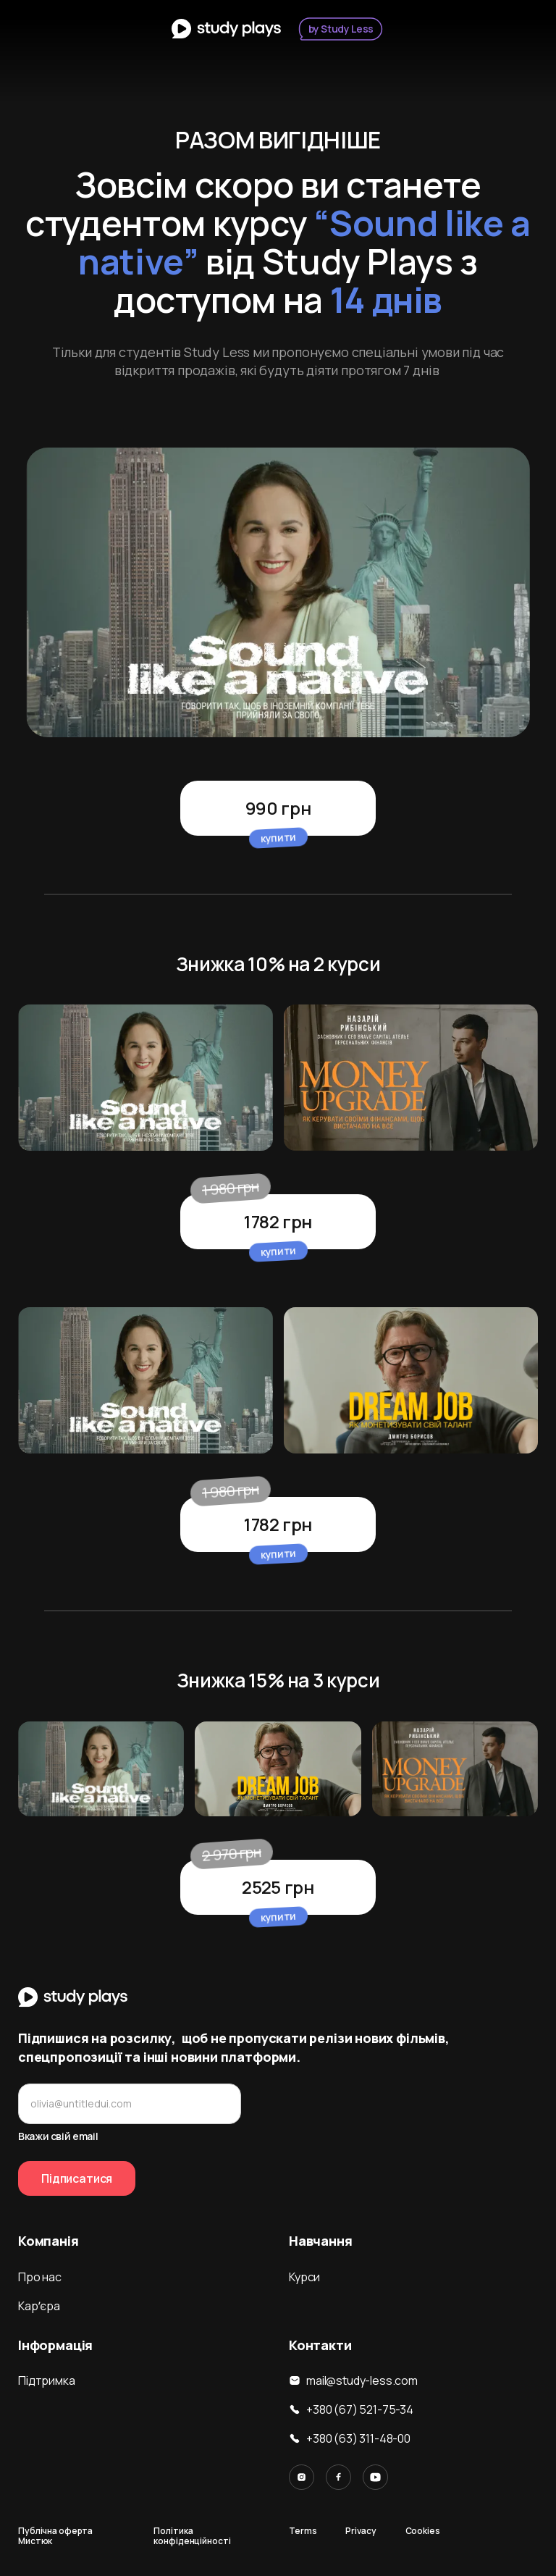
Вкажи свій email (58, 2136)
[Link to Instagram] (301, 2477)
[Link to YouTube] (375, 2477)
